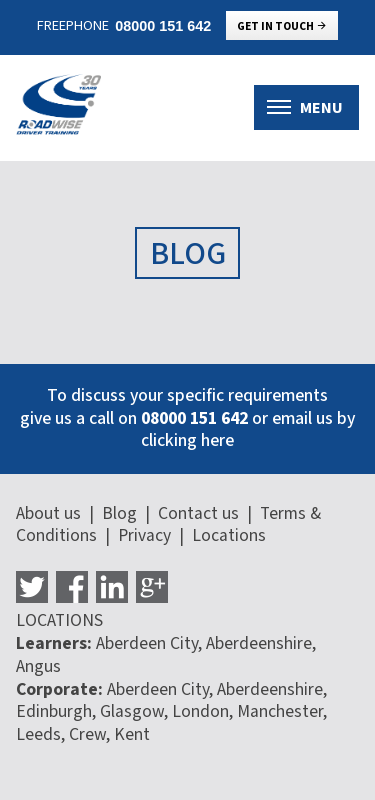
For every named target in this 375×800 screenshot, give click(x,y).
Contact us (198, 513)
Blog (119, 513)
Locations (229, 535)
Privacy (144, 535)
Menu (305, 107)
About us (48, 513)
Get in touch (282, 26)
